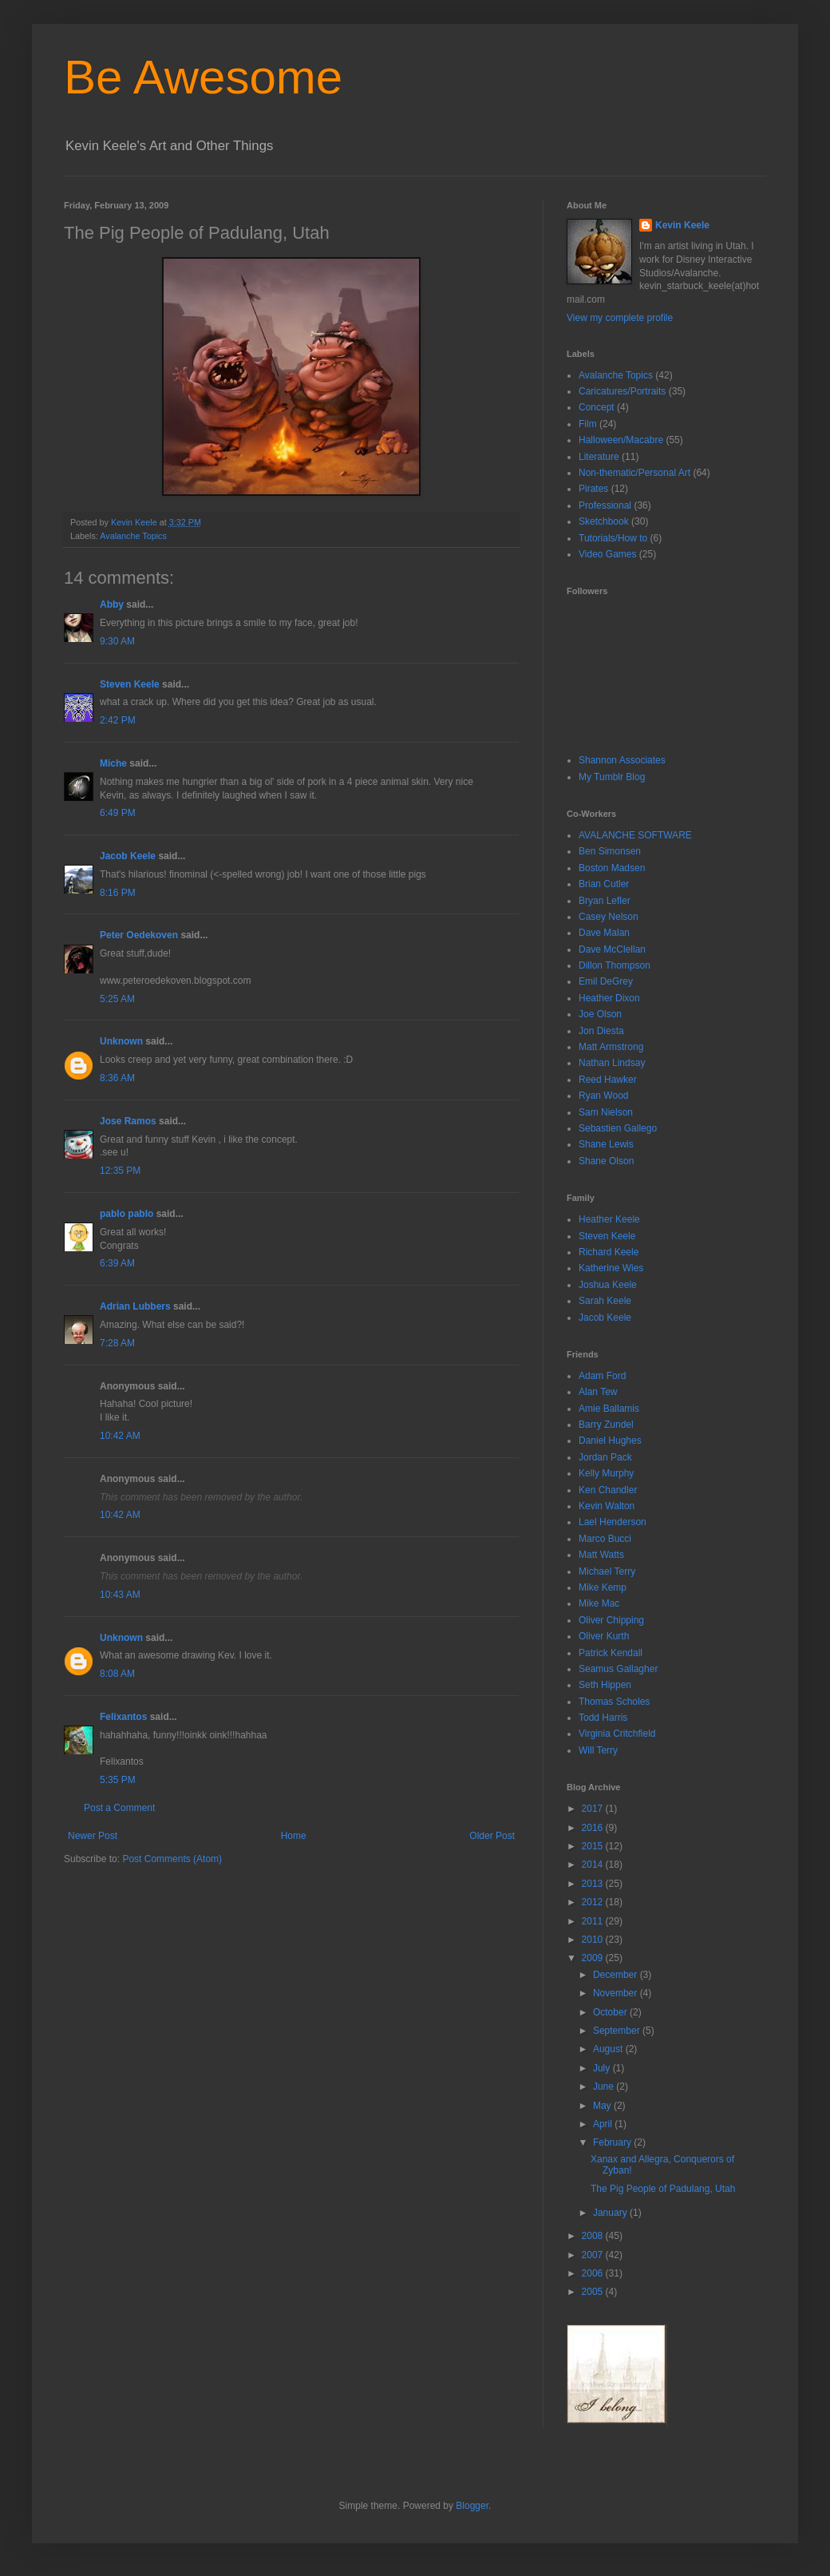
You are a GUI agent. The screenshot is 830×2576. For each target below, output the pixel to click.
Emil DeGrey (606, 981)
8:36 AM (117, 1078)
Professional (605, 505)
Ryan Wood (603, 1095)
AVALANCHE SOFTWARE (635, 835)
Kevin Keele (682, 225)
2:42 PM (118, 720)
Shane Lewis (606, 1144)
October (611, 2012)
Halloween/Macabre (621, 440)
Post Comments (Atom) (172, 1859)
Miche (113, 763)
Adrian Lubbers (135, 1306)
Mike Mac (599, 1603)
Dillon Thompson (614, 965)
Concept (597, 407)
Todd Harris (603, 1717)
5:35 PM (118, 1779)
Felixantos (123, 1716)
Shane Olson (606, 1161)
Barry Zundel (606, 1424)
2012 (594, 1902)
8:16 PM (118, 892)
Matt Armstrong (611, 1046)
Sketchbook (604, 521)
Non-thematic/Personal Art (634, 472)
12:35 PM (120, 1170)
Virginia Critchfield (617, 1733)
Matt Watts (601, 1554)
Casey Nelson (608, 916)
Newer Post (92, 1835)
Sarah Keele (605, 1300)
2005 (594, 2291)
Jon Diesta (601, 1030)
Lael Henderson (612, 1522)
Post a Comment (119, 1807)
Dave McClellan (612, 949)
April (604, 2124)
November (616, 1993)
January (611, 2212)
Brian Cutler (604, 884)
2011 (594, 1921)
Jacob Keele (128, 856)
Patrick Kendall (610, 1653)
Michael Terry (607, 1571)
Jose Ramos (128, 1121)
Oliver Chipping (611, 1620)
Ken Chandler (608, 1490)
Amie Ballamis (609, 1408)
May (603, 2105)
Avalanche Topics (133, 536)
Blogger (472, 2505)
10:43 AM (120, 1594)
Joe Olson (600, 1014)
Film (588, 424)
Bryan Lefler (604, 900)
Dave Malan (604, 932)
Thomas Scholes (614, 1701)
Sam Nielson (606, 1112)
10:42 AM (120, 1435)
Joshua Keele (608, 1284)
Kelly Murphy (606, 1473)
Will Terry (598, 1750)
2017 (594, 1808)
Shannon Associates (622, 760)
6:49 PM (118, 812)
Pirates (593, 488)
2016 (594, 1827)
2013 (594, 1883)
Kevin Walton (606, 1506)
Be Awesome (203, 77)
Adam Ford (602, 1375)
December (616, 1974)
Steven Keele (130, 684)
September (617, 2030)
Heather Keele (609, 1219)
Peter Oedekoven (139, 935)
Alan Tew (598, 1391)
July (603, 2068)
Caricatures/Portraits (622, 391)
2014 (594, 1864)
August (609, 2049)
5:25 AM (117, 999)
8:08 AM (117, 1673)
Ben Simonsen (610, 851)
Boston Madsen (612, 868)
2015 (594, 1846)
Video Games (608, 554)
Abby (112, 604)
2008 (594, 2235)
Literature (599, 456)
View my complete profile (620, 317)
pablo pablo (126, 1213)
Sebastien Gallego (618, 1128)
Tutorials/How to (613, 538)
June (604, 2086)
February (613, 2142)
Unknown (121, 1041)
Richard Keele (608, 1252)
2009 (594, 1958)
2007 (594, 2255)
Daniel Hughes (610, 1440)
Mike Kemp (602, 1587)
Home (293, 1835)
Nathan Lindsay (612, 1062)
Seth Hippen (605, 1684)
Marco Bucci (605, 1538)
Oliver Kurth (604, 1636)
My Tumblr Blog (612, 777)
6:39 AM (117, 1263)
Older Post (492, 1835)
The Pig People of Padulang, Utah (663, 2188)
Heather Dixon (609, 998)
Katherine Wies (611, 1268)
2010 (594, 1939)
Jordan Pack (605, 1457)
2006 (594, 2273)
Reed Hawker (608, 1079)
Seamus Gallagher (618, 1668)
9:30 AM (117, 641)
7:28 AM (117, 1343)
